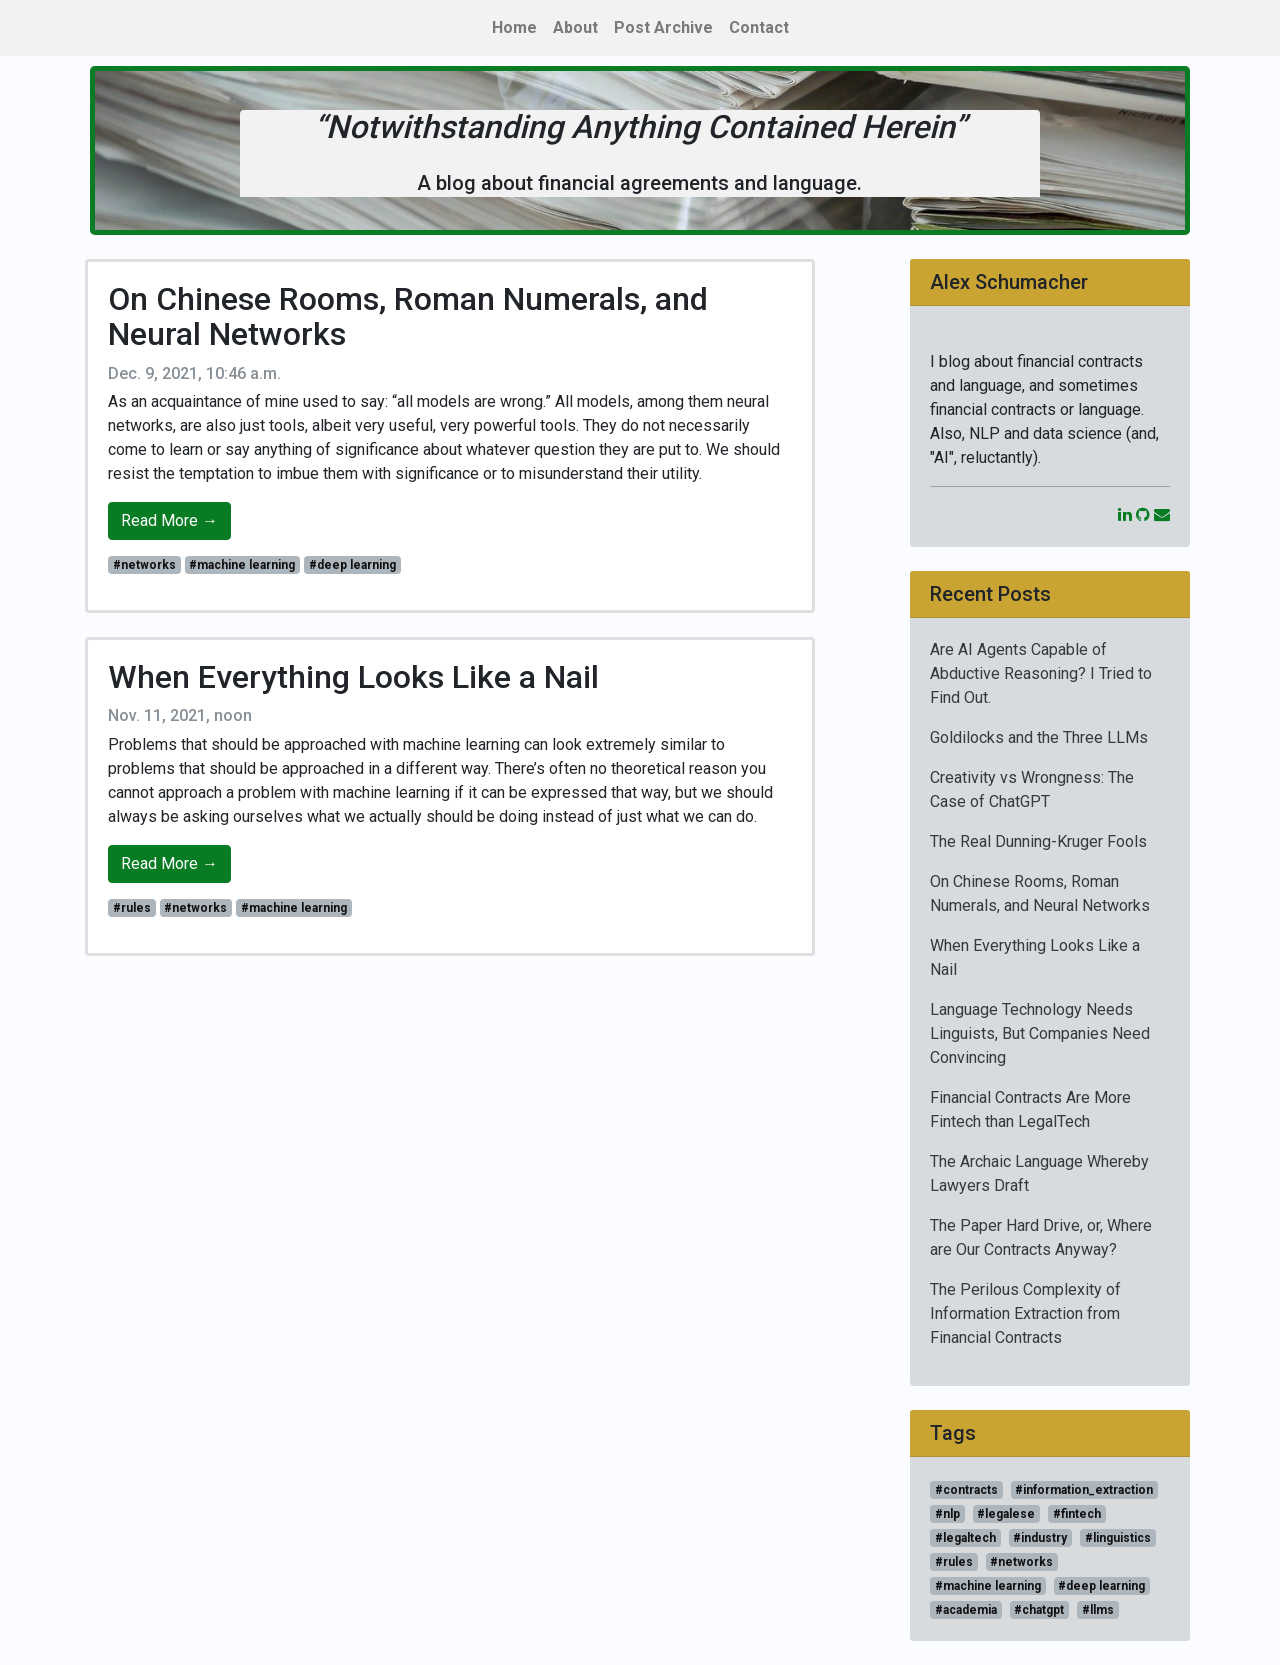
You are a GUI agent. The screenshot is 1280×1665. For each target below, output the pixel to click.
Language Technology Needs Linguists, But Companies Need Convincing (1040, 1033)
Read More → (169, 520)
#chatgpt (1039, 1610)
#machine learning (242, 565)
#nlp (947, 1514)
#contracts (966, 1490)
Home (514, 27)
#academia (966, 1610)
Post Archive (663, 27)
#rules (132, 908)
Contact (759, 27)
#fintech (1077, 1514)
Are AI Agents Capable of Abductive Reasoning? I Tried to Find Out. (1041, 673)
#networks (144, 565)
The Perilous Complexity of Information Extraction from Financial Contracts (1025, 1313)
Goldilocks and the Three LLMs (1039, 737)
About (575, 27)
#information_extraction (1084, 1490)
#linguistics (1118, 1538)
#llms (1098, 1610)
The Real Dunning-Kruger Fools (1038, 841)
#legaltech (965, 1538)
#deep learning (352, 565)
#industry (1040, 1538)
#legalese (1006, 1514)
